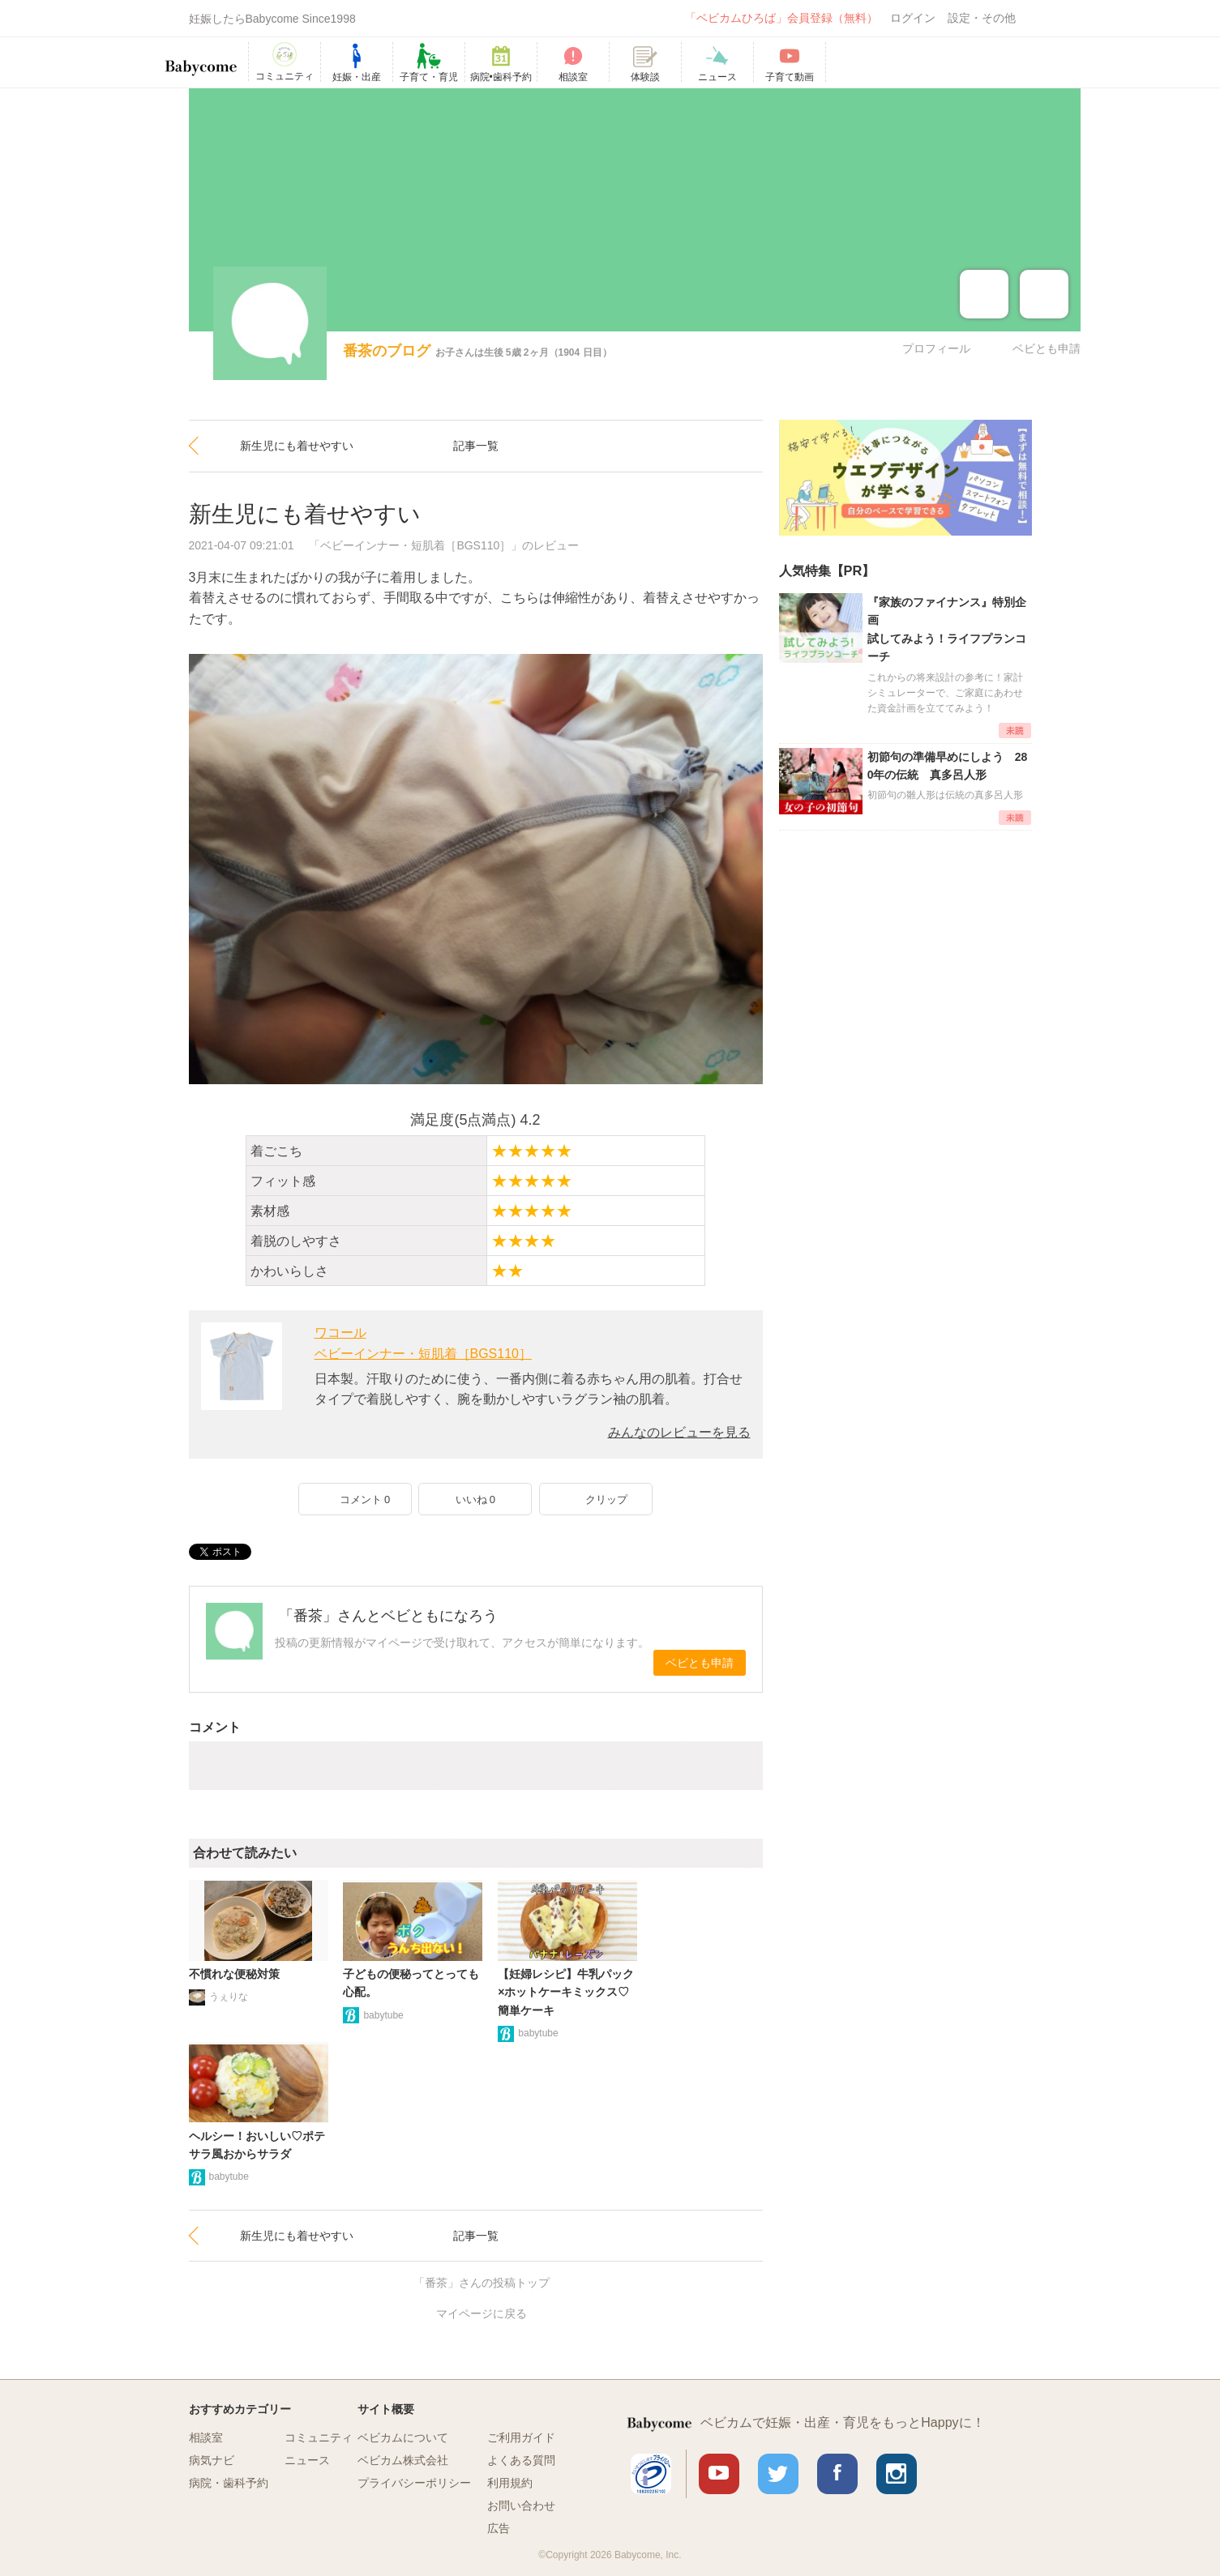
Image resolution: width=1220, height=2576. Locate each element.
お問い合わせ (521, 2505)
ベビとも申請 (1046, 348)
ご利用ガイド (521, 2437)
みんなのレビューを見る (679, 1432)
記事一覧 (476, 445)
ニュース (307, 2460)
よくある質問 (521, 2460)
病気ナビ (211, 2460)
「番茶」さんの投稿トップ (481, 2282)
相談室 (206, 2437)
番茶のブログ (386, 351)
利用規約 (510, 2482)
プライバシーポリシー (414, 2482)
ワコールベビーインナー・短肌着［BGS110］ (423, 1343)
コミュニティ (319, 2437)
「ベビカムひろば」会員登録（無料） (781, 17)
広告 (498, 2528)
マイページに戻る (481, 2313)
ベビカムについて (402, 2437)
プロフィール (936, 348)
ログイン (912, 17)
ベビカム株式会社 (402, 2460)
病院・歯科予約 (228, 2482)
